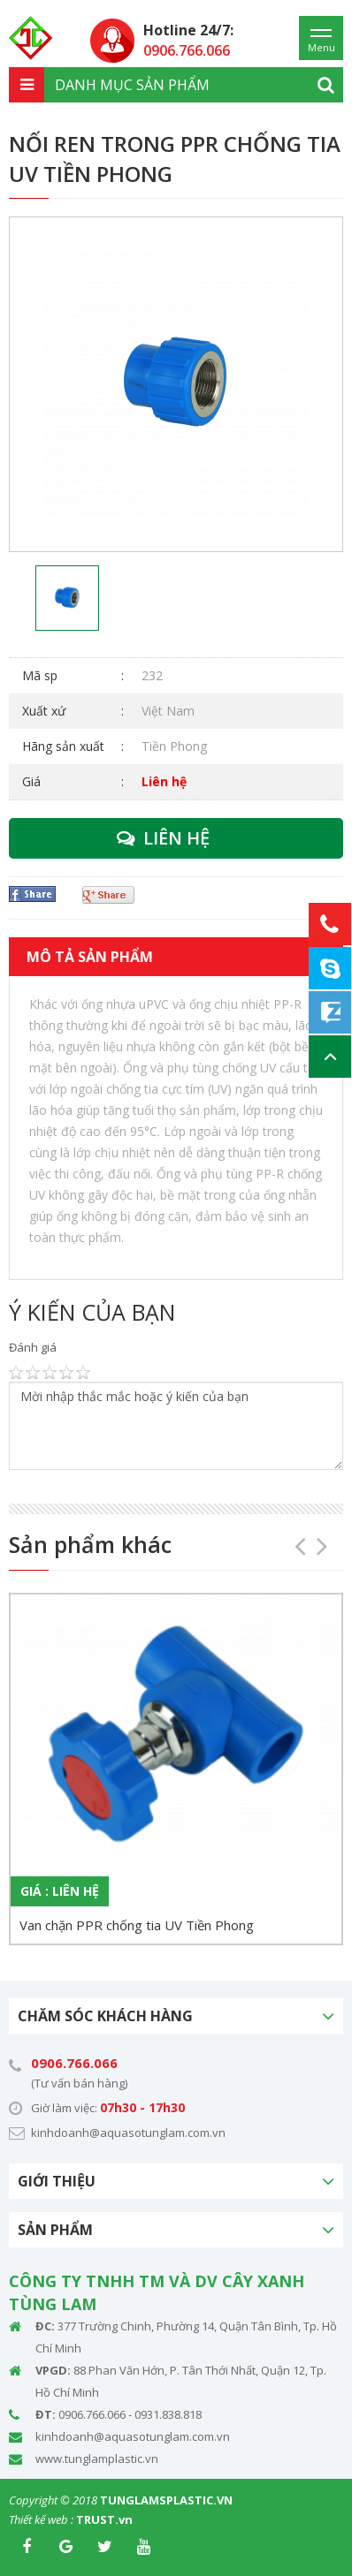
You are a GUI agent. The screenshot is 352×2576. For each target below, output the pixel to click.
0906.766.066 (74, 2063)
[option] (176, 384)
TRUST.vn (104, 2519)
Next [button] (316, 1540)
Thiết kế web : (41, 2519)
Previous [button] (294, 1540)
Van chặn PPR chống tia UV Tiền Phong (136, 1925)
